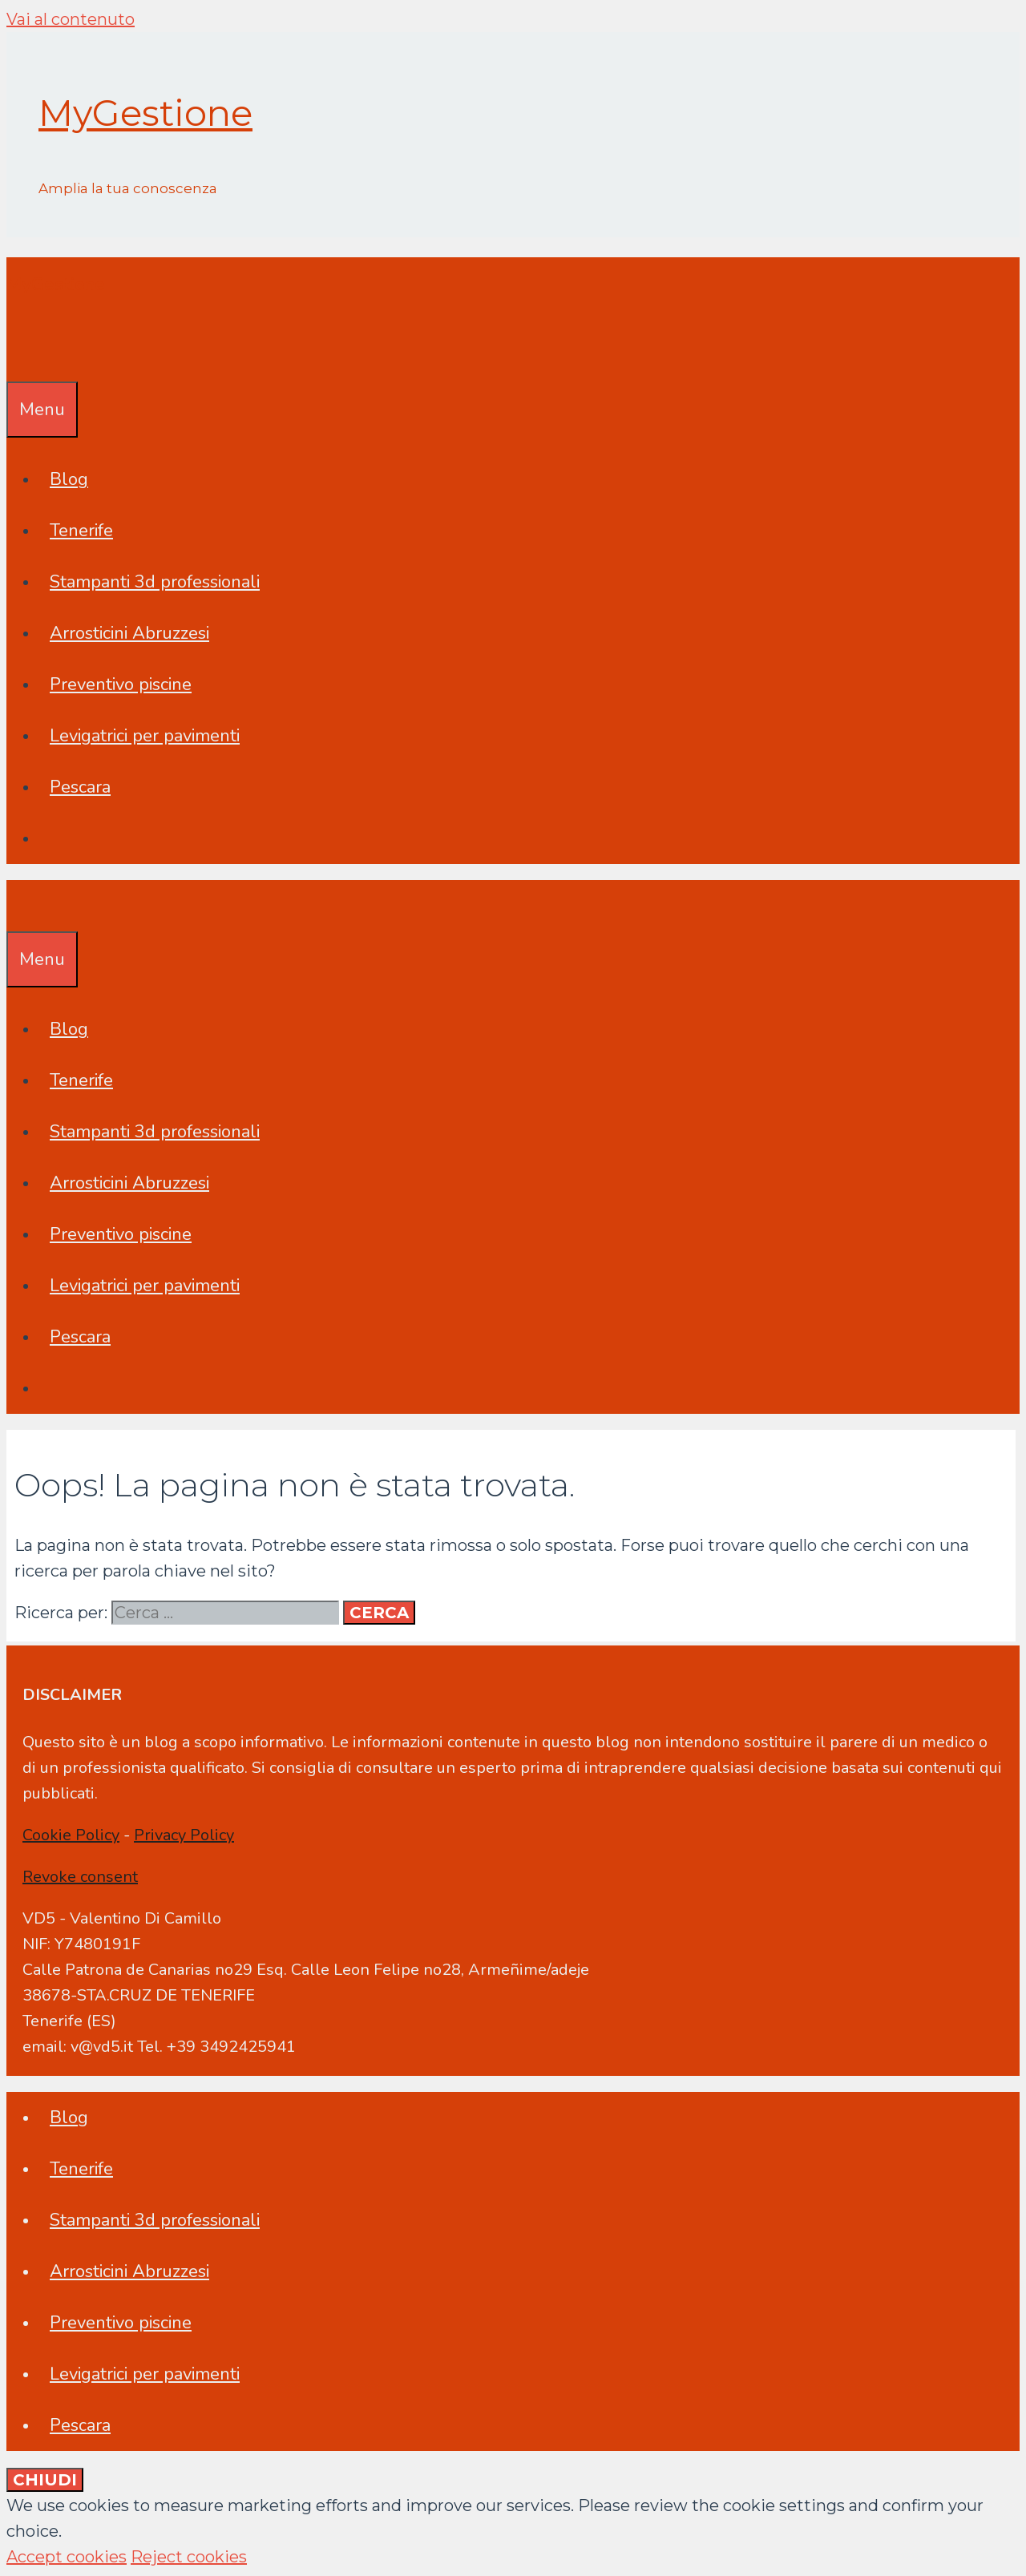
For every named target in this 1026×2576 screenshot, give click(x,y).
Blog (69, 479)
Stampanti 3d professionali (155, 582)
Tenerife (81, 531)
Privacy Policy (184, 1835)
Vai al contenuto (70, 19)
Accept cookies (66, 2556)
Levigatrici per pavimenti (145, 736)
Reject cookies (189, 2556)
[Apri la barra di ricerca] (17, 356)
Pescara (80, 787)
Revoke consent (80, 1877)
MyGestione (145, 113)
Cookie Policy (70, 1835)
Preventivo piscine (121, 684)
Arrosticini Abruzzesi (129, 633)
